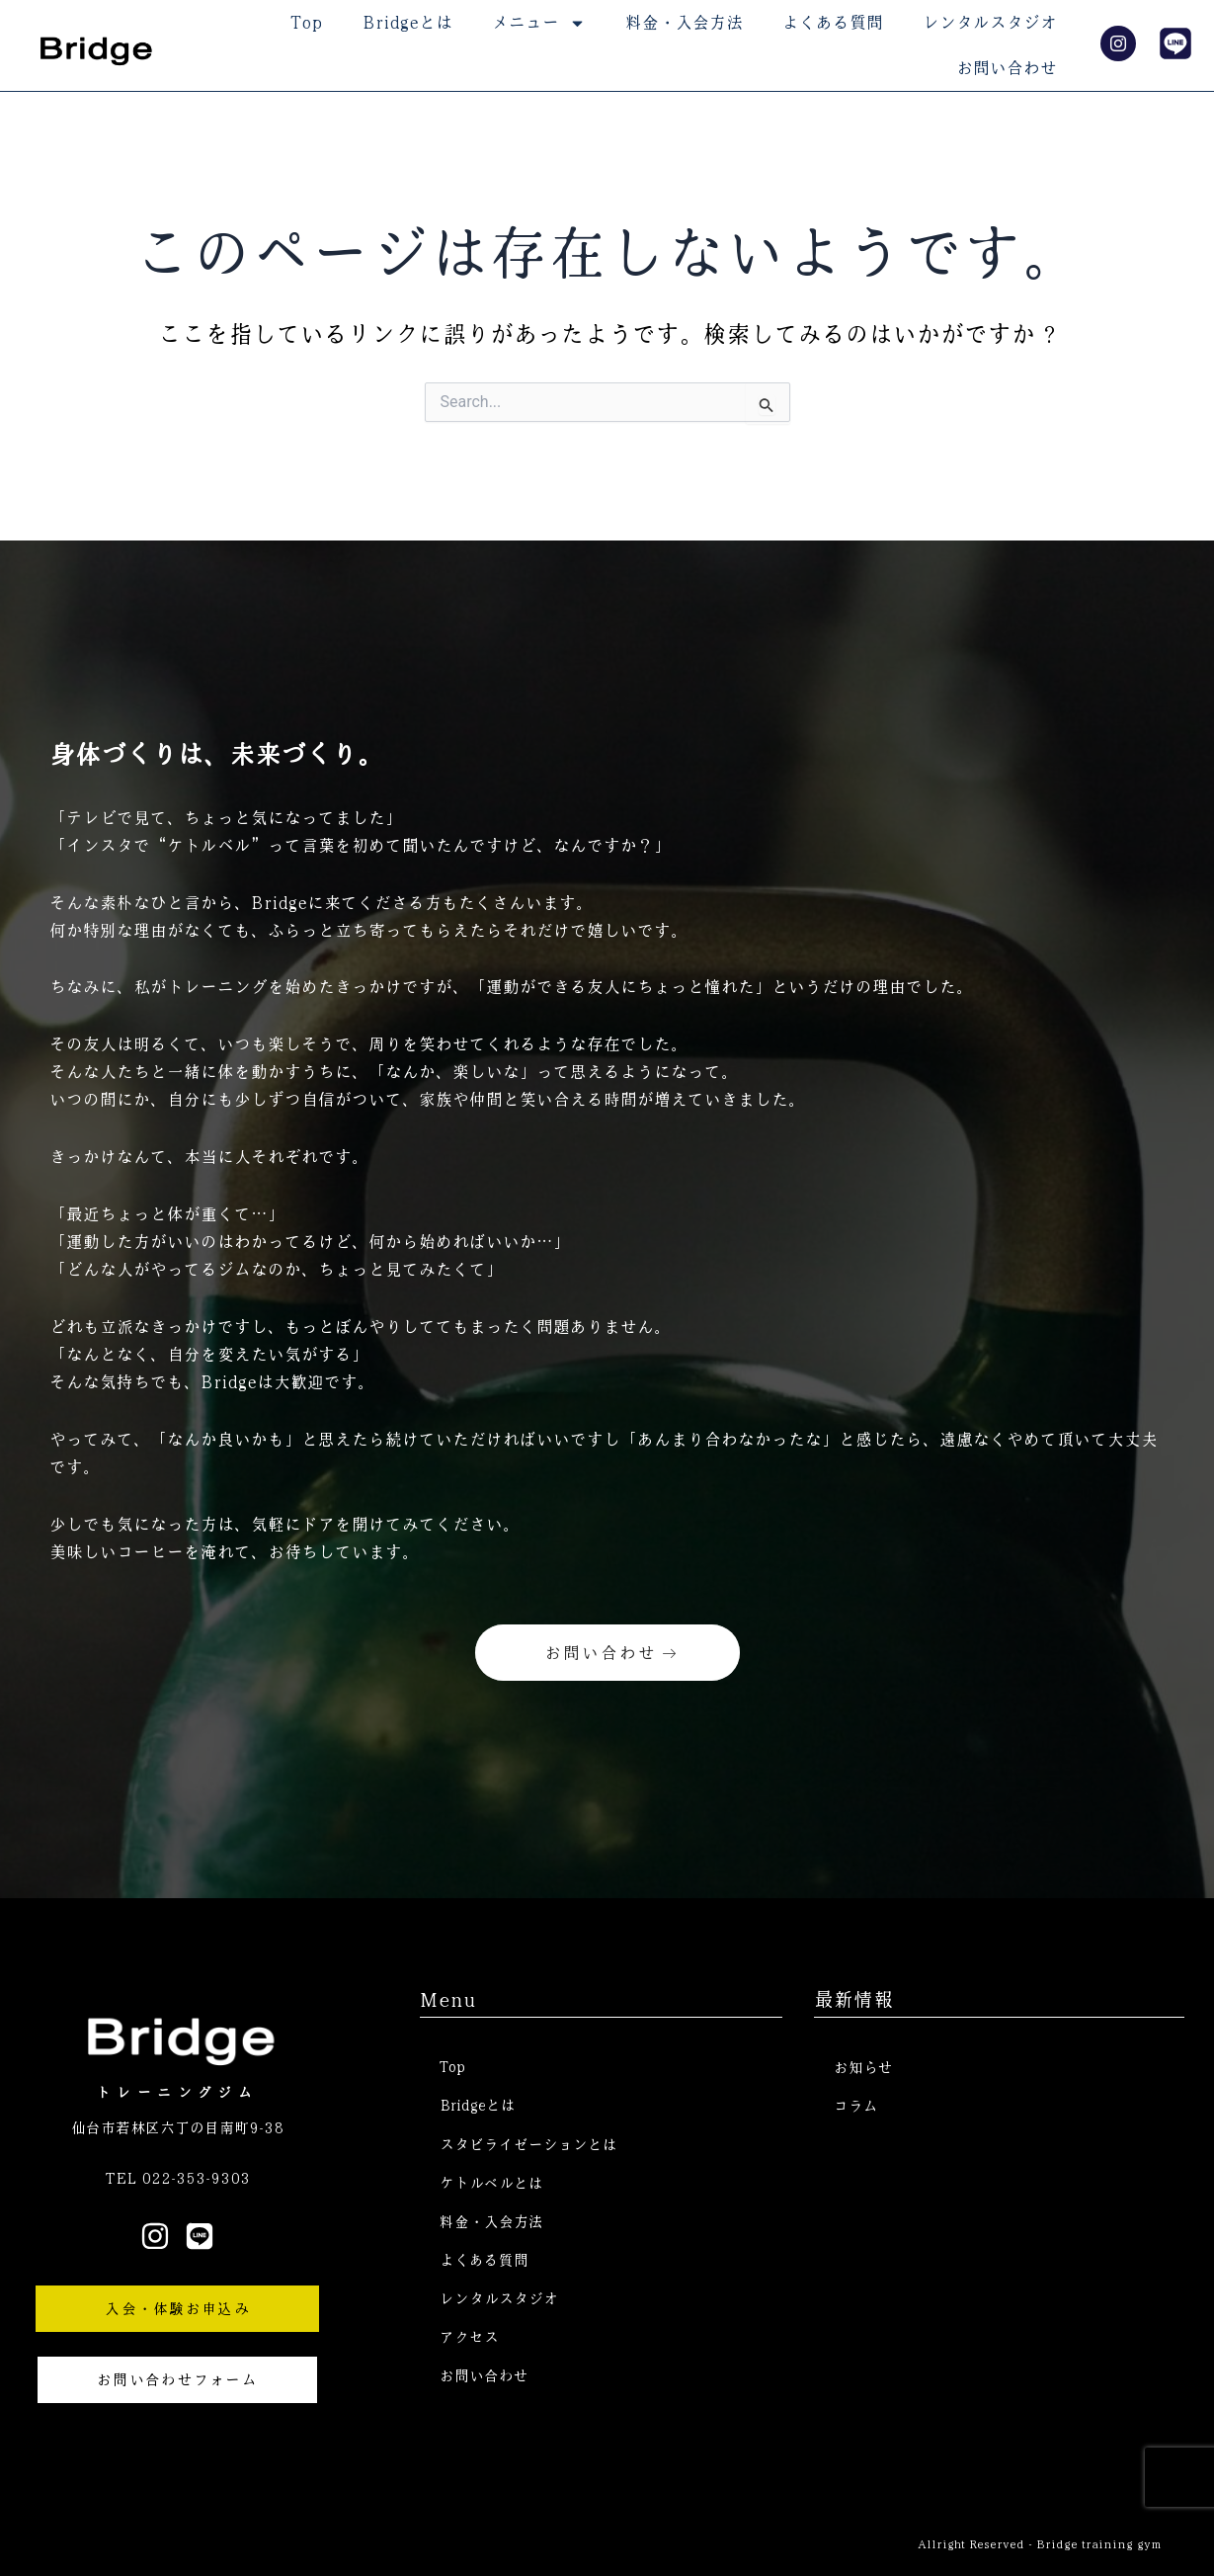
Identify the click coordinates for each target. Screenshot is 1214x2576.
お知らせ (863, 2066)
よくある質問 (832, 22)
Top (306, 22)
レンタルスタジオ (990, 22)
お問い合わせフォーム (177, 2378)
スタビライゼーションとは (528, 2144)
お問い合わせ (1006, 67)
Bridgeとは (407, 22)
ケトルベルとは (491, 2184)
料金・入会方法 (684, 22)
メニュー (539, 23)
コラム (856, 2106)
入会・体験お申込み (177, 2307)
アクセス (469, 2342)
